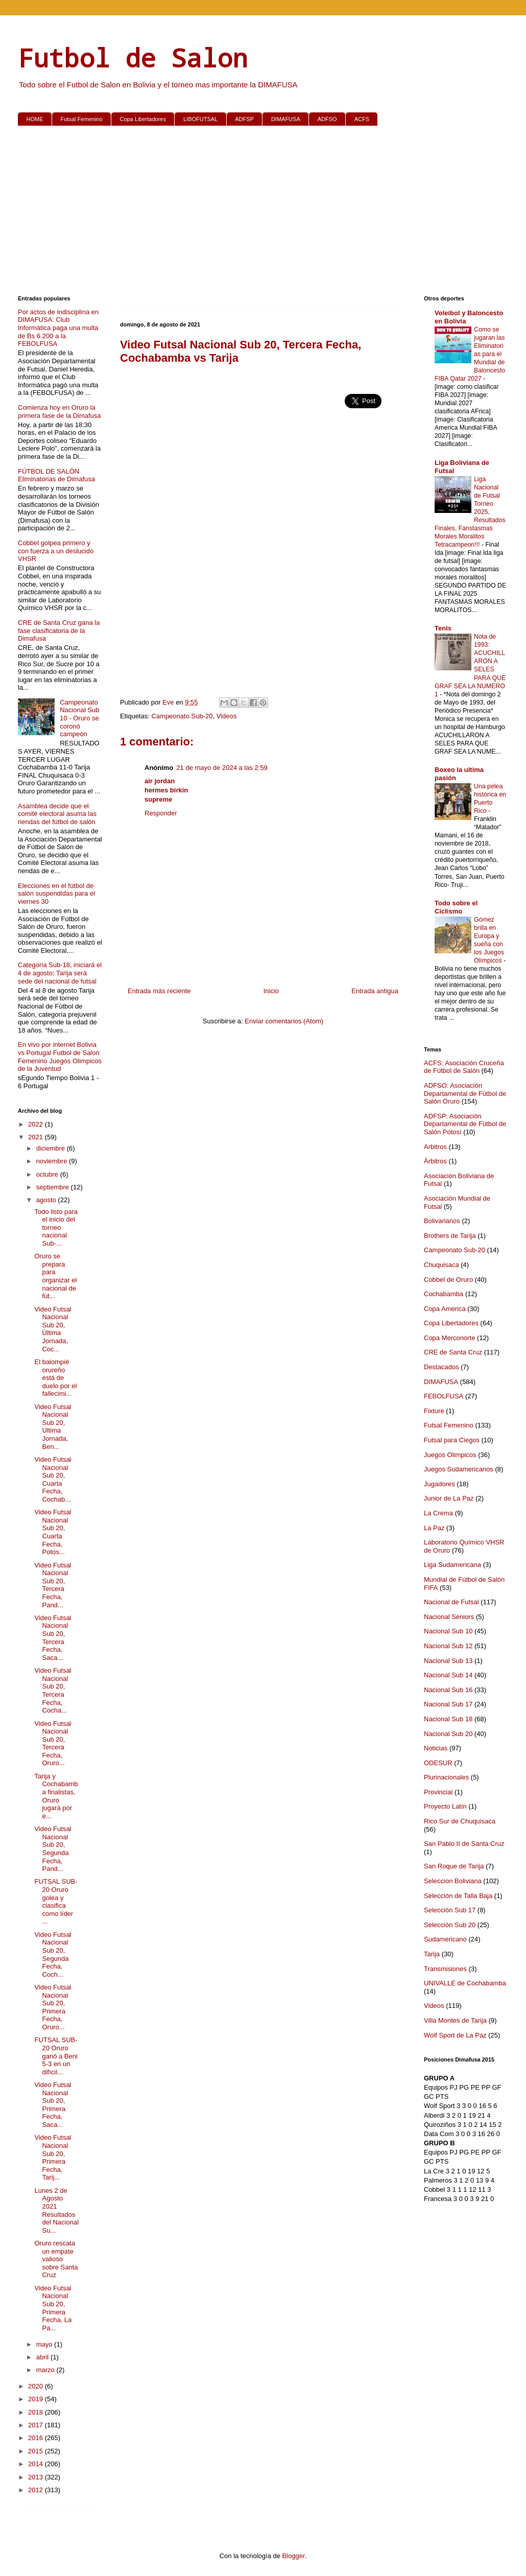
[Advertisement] (263, 212)
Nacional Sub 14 (448, 1675)
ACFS (361, 119)
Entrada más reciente (159, 991)
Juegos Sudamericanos (458, 1469)
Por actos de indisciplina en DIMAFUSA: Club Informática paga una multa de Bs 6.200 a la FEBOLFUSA (58, 327)
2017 (36, 2425)
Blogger (293, 2556)
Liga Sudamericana (452, 1564)
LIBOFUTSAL (200, 119)
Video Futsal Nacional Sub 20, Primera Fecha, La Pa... (52, 2308)
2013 (36, 2477)
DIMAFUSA (285, 119)
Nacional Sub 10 (448, 1631)
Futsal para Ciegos (452, 1440)
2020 (36, 2386)
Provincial (438, 1792)
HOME (35, 119)
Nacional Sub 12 (448, 1646)
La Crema (438, 1513)
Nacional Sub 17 (448, 1704)
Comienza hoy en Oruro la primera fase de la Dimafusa (59, 411)
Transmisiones (445, 1969)
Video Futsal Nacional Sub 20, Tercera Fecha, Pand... (52, 1585)
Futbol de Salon (133, 57)
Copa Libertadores (142, 119)
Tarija (432, 1954)
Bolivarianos (442, 1221)
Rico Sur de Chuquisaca (459, 1821)
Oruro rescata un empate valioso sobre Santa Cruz (56, 2259)
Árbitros (435, 1161)
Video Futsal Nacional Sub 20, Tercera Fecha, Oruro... (52, 1743)
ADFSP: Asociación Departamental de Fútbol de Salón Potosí (465, 1124)
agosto (47, 1200)
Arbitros (435, 1147)
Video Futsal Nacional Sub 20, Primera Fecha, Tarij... (52, 2157)
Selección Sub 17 (449, 1910)
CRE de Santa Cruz (453, 1352)
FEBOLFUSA (443, 1396)
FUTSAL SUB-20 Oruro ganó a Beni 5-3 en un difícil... (55, 2055)
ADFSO (327, 119)
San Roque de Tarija (454, 1866)
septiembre (53, 1187)
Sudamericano (445, 1939)
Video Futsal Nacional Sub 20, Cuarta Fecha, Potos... (52, 1532)
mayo (45, 2344)
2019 (36, 2399)
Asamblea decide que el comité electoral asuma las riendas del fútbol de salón (57, 814)
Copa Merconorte (449, 1338)
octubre (48, 1174)
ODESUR (438, 1763)
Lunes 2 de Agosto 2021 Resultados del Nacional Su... (56, 2210)
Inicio (271, 991)
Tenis (443, 628)
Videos (227, 716)
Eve (169, 702)
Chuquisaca (441, 1265)
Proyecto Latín (445, 1806)
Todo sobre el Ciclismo (456, 907)
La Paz (434, 1528)
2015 (36, 2451)
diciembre (51, 1148)
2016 (36, 2438)
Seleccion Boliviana (453, 1881)
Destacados (441, 1367)
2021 (36, 1137)
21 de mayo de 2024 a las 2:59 (222, 767)
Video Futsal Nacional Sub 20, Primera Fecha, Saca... (52, 2104)
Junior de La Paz (449, 1498)
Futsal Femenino (82, 119)
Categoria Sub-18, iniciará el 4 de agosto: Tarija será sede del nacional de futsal (60, 973)
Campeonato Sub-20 (181, 716)
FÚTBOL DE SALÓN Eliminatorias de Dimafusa (56, 475)
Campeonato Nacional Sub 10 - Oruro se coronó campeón (79, 718)
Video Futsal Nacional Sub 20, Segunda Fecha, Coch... (52, 1954)
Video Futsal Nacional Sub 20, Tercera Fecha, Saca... (52, 1637)
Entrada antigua (374, 991)
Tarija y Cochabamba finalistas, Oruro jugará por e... (56, 1796)
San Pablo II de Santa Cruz (464, 1843)
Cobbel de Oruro (448, 1279)
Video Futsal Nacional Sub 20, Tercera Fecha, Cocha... (52, 1690)
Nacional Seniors (449, 1617)
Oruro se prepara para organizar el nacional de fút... (55, 1276)
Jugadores (439, 1484)
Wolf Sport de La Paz (455, 2035)
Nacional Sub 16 (448, 1690)
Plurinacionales (446, 1777)
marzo (46, 2370)
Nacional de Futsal (451, 1602)
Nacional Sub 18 (448, 1719)
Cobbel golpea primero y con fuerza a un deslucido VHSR (55, 551)
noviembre (52, 1161)
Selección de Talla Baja (458, 1896)
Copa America (445, 1309)
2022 (36, 1124)
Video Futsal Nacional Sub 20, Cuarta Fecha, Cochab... (52, 1479)
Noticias (435, 1748)
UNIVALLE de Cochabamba (465, 1983)
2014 (36, 2464)
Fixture (434, 1411)
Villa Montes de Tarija (455, 2020)
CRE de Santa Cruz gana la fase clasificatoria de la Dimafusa (59, 630)
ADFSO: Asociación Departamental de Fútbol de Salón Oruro (465, 1093)
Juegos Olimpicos (450, 1455)
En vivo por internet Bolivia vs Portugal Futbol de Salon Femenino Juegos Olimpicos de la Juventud (60, 1056)
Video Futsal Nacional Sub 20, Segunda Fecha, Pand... (52, 1848)
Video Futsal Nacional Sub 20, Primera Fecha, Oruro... (52, 2007)
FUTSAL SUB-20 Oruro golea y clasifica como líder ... (55, 1901)
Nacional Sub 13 (448, 1661)
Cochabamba (443, 1294)
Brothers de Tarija (450, 1235)
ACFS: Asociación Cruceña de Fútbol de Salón (464, 1067)
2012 (36, 2490)
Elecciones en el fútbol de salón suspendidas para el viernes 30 (56, 893)
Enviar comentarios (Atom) (284, 1021)
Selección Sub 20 (449, 1925)
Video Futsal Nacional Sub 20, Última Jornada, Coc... (52, 1329)
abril (43, 2357)
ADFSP (244, 119)
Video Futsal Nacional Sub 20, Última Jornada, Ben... (52, 1426)
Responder (161, 813)
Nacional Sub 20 (448, 1734)
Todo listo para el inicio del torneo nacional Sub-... (56, 1227)
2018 (36, 2412)
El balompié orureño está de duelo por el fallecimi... (55, 1377)
